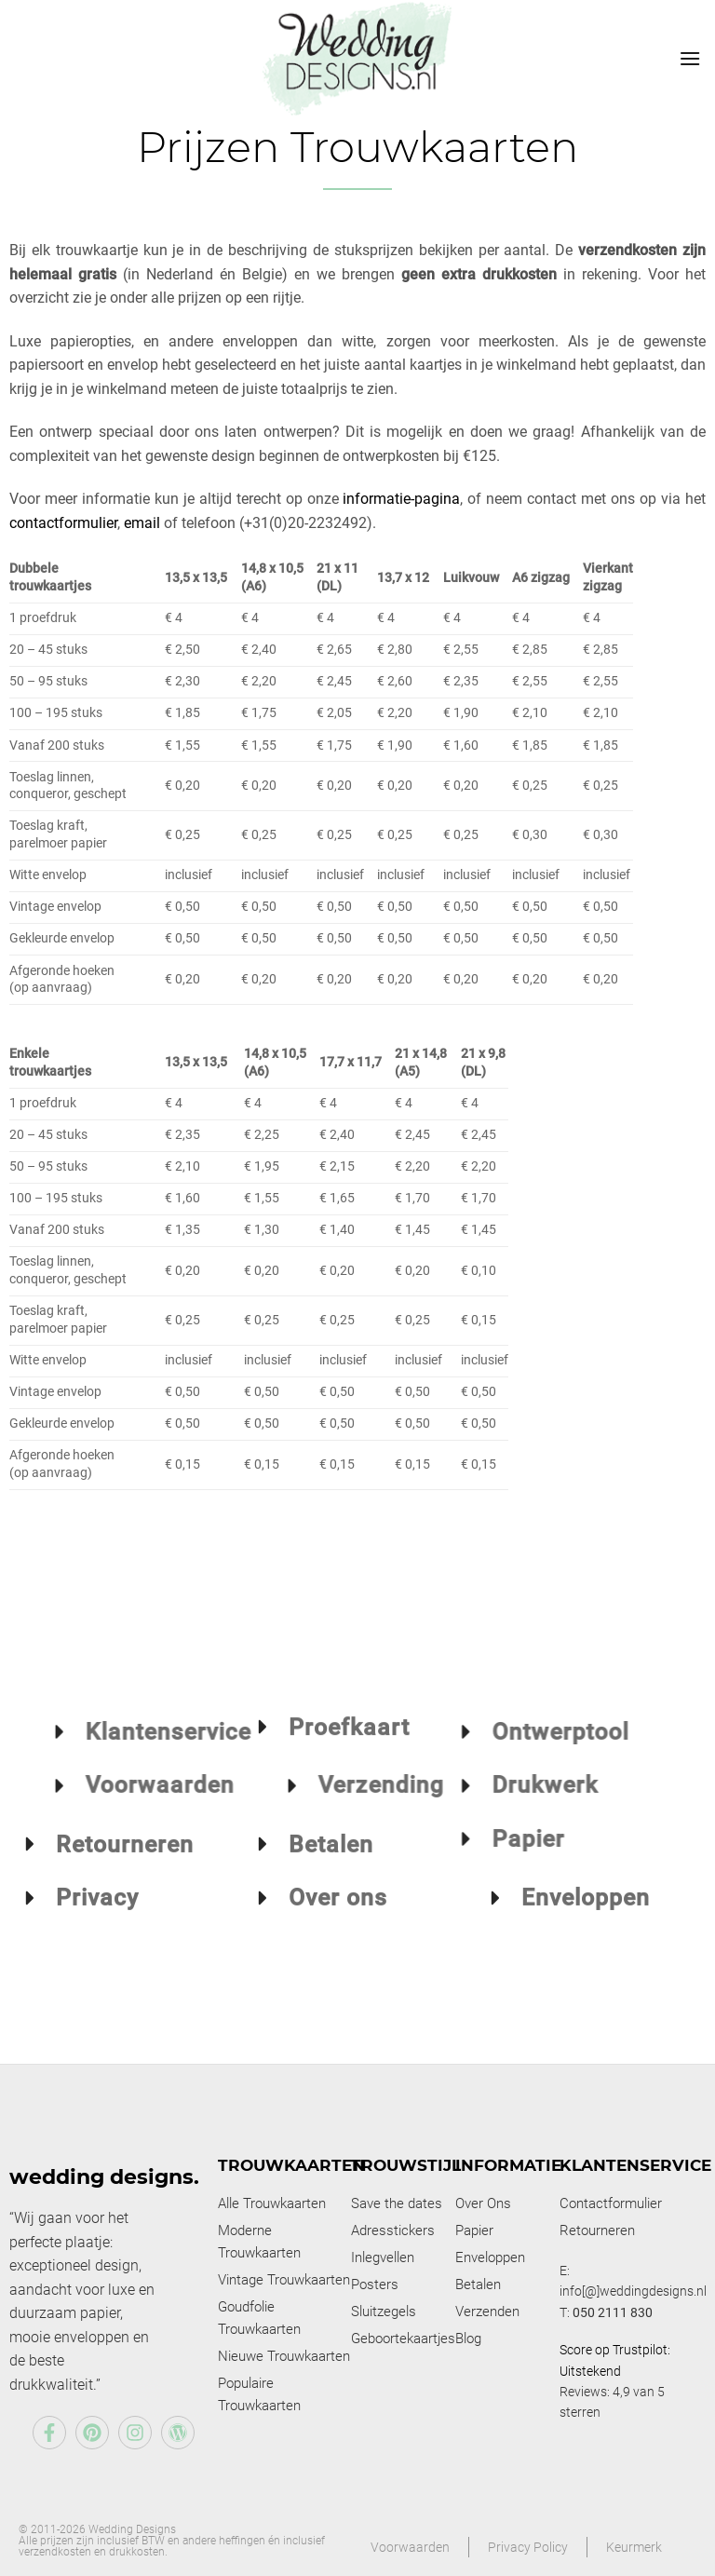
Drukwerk (443, 1784)
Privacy (97, 1915)
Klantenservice (635, 2165)
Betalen (331, 1861)
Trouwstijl (406, 2165)
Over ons (338, 1915)
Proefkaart (349, 1709)
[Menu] (690, 58)
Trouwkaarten (291, 2165)
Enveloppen (585, 1915)
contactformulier (63, 523)
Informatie (508, 2165)
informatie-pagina (401, 499)
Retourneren (125, 1861)
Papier (426, 1838)
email (142, 523)
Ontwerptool (458, 1731)
